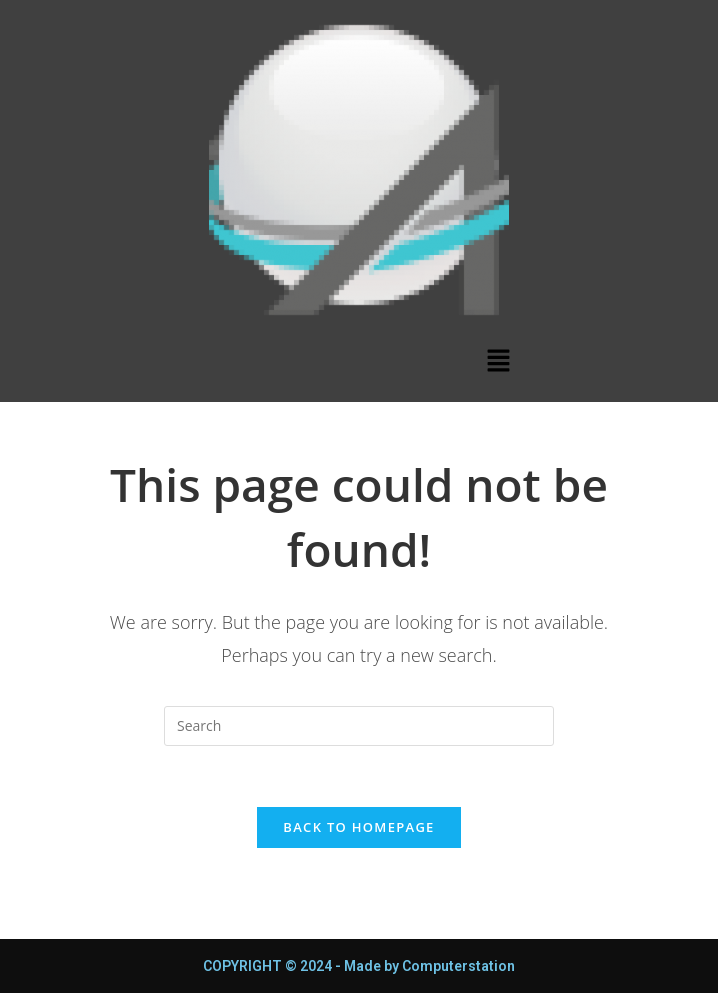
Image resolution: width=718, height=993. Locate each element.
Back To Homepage (358, 827)
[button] (498, 361)
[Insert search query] (359, 726)
